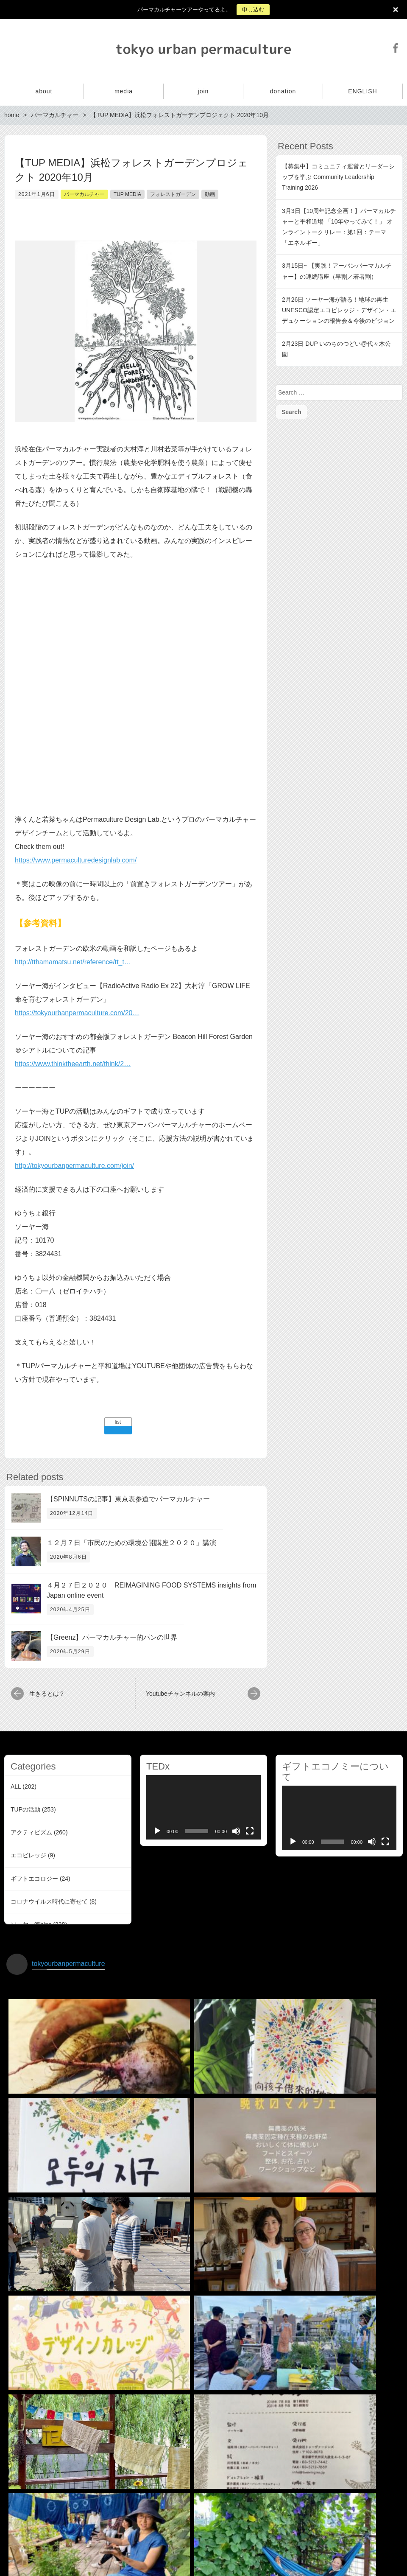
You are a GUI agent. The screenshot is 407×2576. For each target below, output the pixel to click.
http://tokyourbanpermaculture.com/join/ (74, 1165)
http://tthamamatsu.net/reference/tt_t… (73, 962)
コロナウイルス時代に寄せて (49, 1901)
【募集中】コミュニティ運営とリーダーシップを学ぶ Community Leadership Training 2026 (338, 177)
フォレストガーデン (173, 194)
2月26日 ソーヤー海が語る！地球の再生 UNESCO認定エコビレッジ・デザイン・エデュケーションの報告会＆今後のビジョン (339, 310)
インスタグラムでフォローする (204, 2523)
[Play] (157, 1831)
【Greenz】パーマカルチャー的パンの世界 (112, 1637)
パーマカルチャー (84, 194)
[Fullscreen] (249, 1831)
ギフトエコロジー (34, 1878)
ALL (16, 1786)
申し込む (253, 9)
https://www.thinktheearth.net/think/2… (73, 1063)
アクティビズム (31, 1832)
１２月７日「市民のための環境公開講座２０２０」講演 (131, 1542)
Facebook (395, 47)
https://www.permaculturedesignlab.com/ (76, 860)
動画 (210, 194)
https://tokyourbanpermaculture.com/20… (77, 1012)
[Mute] (236, 1831)
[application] (203, 1807)
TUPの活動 (25, 1809)
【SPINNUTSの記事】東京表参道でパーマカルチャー (128, 1499)
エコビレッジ (28, 1855)
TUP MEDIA (127, 194)
